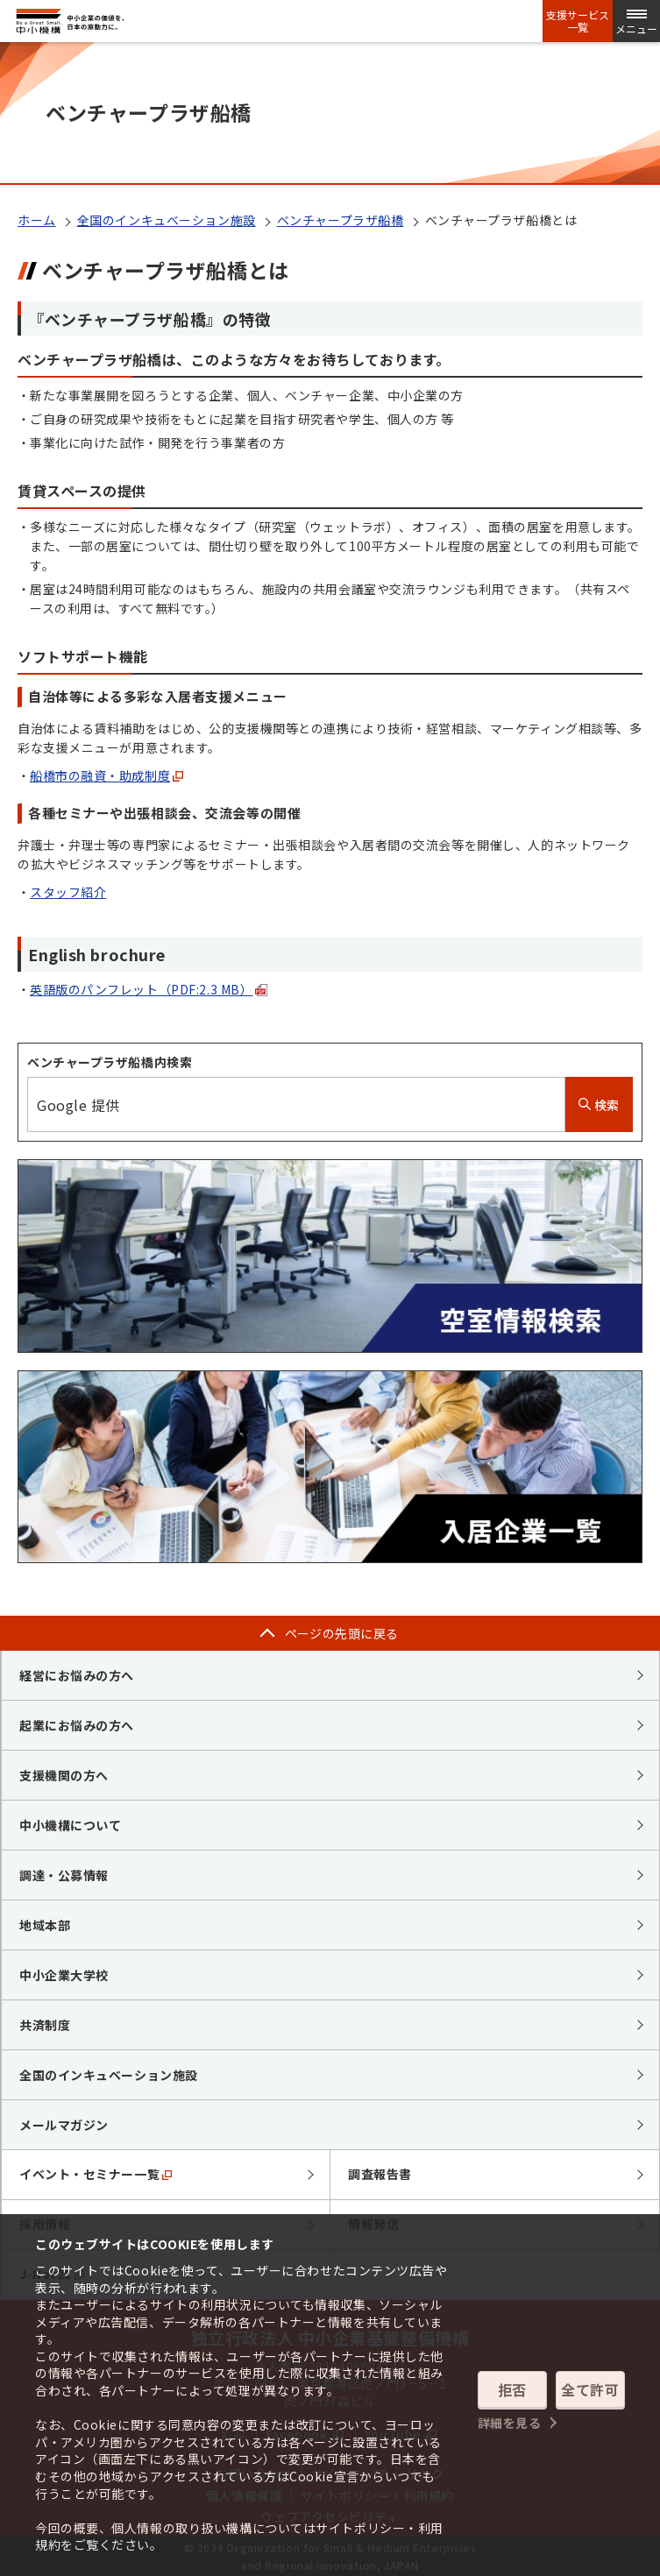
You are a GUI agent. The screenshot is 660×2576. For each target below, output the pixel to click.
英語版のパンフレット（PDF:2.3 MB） (148, 989)
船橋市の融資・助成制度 (106, 775)
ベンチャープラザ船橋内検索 (109, 1062)
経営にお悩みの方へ (76, 1675)
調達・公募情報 (64, 1875)
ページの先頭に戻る (342, 1633)
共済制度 (44, 2025)
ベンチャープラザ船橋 (340, 220)
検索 (599, 1105)
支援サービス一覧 (577, 21)
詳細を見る (510, 2423)
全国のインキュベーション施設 (166, 220)
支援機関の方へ (64, 1775)
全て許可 (590, 2389)
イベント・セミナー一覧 (95, 2174)
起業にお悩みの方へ (76, 1725)
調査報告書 (380, 2174)
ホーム (37, 220)
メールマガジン (64, 2125)
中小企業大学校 (64, 1975)
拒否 (512, 2389)
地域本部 (44, 1925)
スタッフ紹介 (68, 892)
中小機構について (70, 1825)
